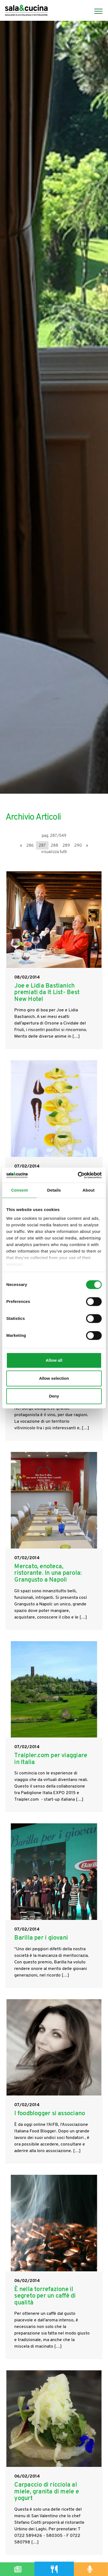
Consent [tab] (19, 1190)
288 (54, 846)
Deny (54, 1396)
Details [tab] (54, 1190)
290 (78, 846)
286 (30, 846)
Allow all (54, 1360)
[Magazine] (18, 2569)
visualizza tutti (54, 852)
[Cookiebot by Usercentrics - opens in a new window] (78, 1175)
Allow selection (54, 1378)
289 (66, 846)
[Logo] (26, 11)
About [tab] (89, 1190)
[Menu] (95, 11)
